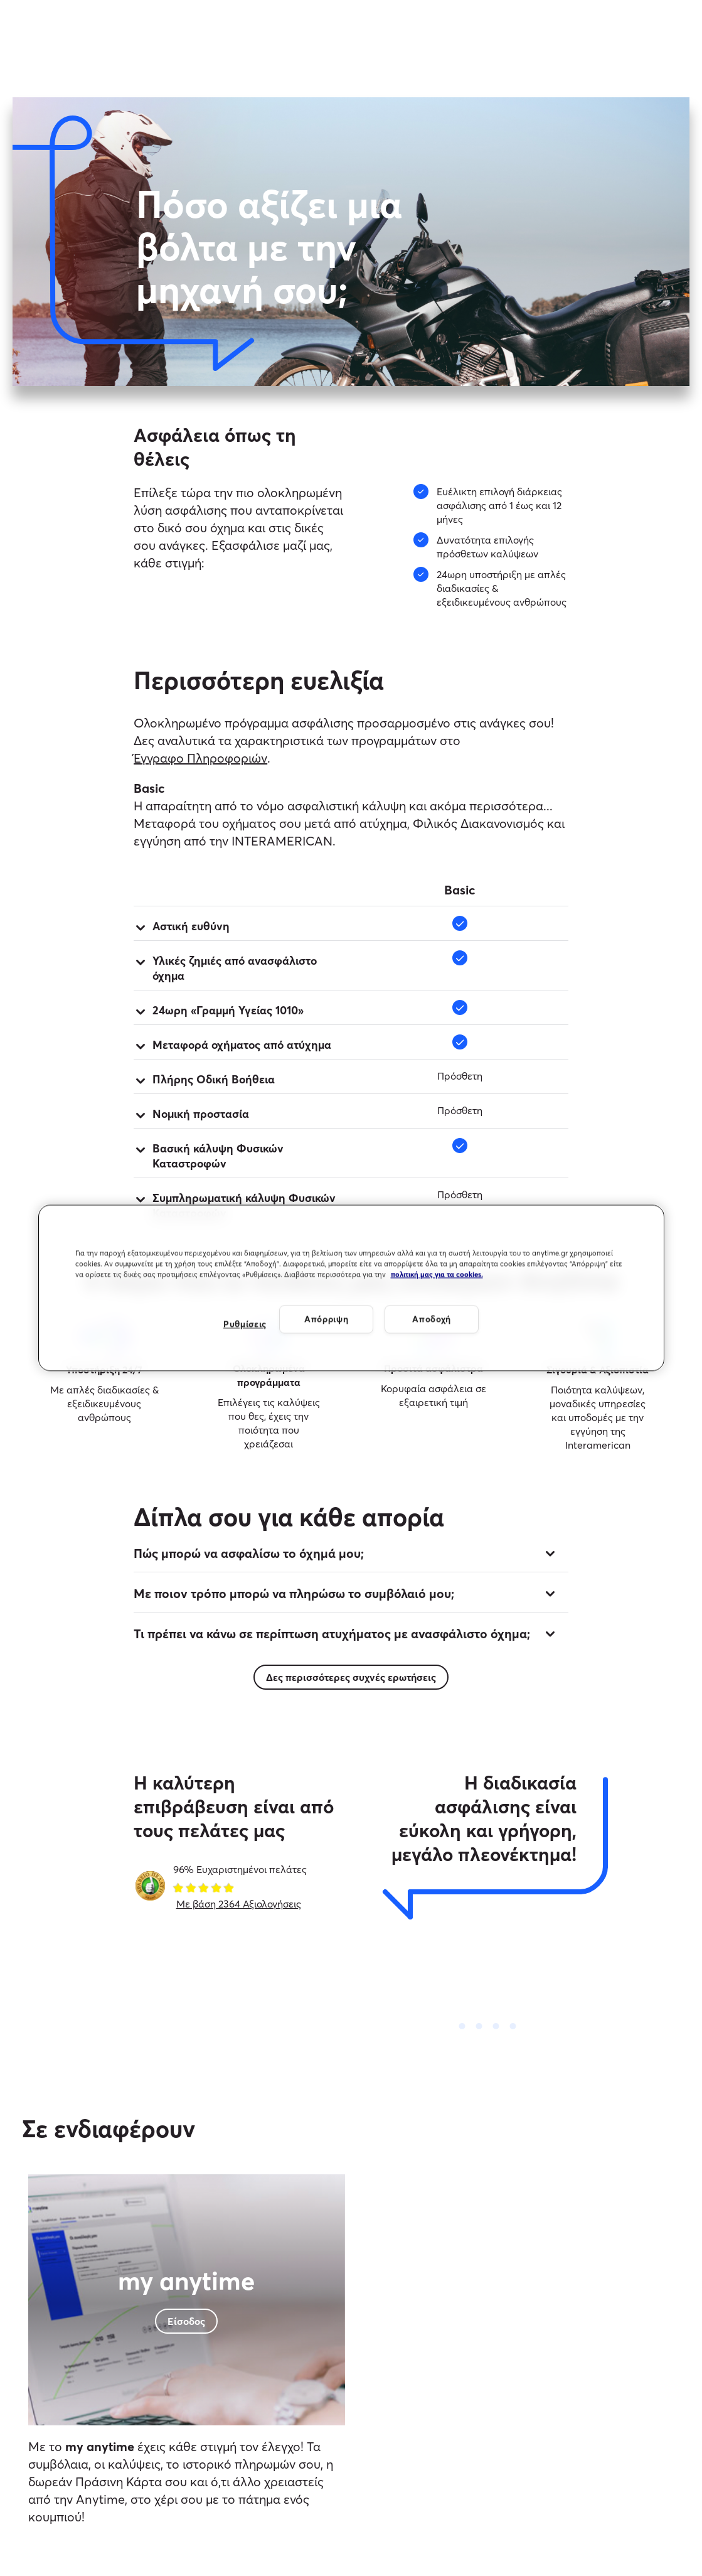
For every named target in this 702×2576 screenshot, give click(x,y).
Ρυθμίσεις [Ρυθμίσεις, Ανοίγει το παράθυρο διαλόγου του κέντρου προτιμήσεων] (245, 1323)
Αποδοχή (431, 1318)
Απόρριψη (326, 1318)
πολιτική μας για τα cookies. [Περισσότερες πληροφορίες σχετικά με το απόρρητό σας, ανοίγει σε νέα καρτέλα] (437, 1274)
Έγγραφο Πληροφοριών (200, 758)
